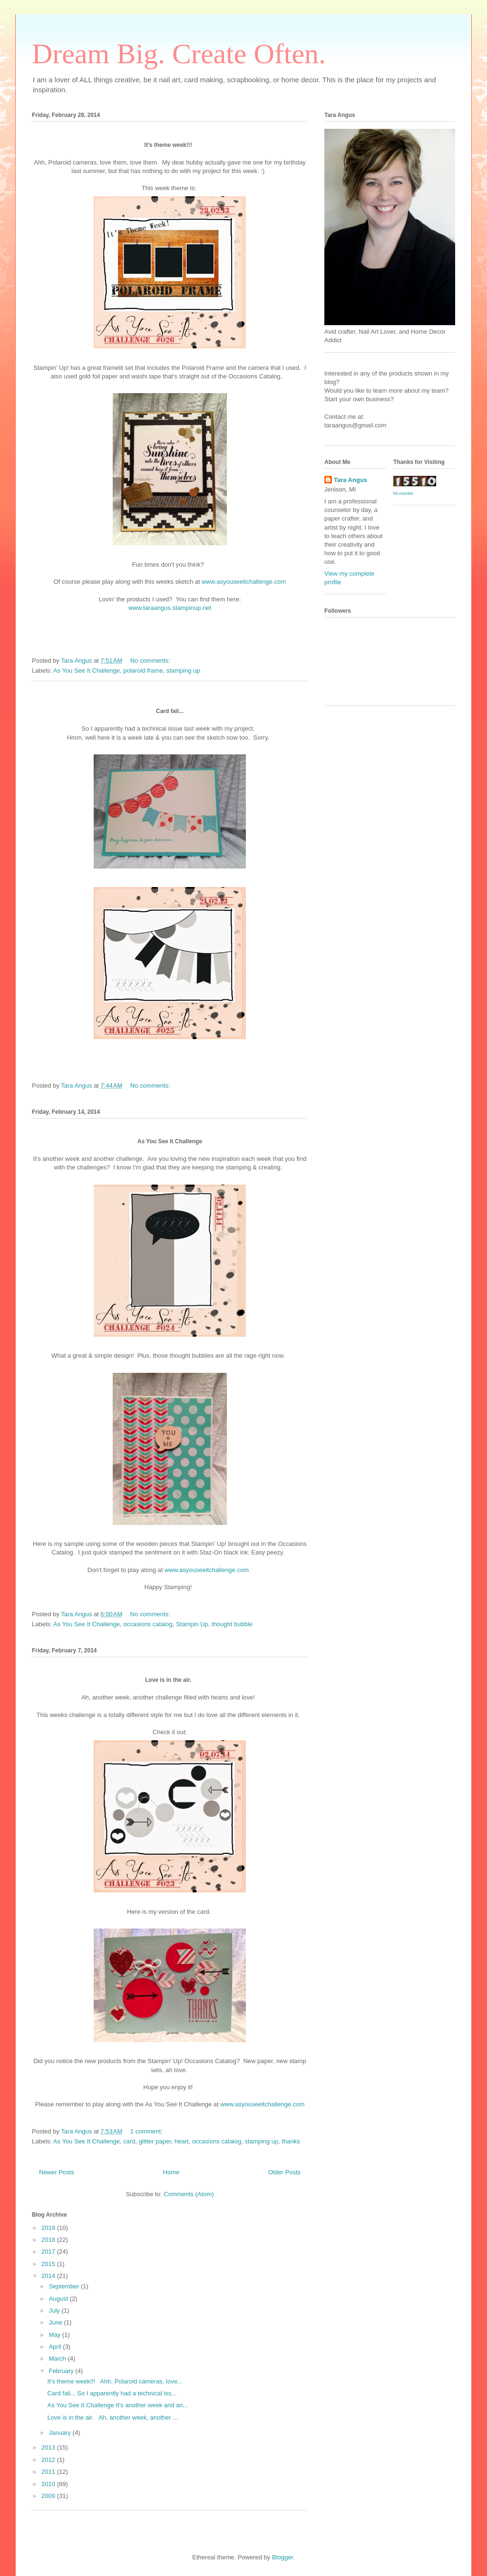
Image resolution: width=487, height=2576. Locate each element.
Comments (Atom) (189, 2194)
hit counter (403, 493)
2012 (49, 2459)
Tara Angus (350, 479)
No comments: (151, 660)
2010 (49, 2484)
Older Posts (284, 2172)
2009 (49, 2495)
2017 (49, 2251)
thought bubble (232, 1624)
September (65, 2286)
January (61, 2432)
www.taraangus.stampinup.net (169, 607)
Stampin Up (192, 1624)
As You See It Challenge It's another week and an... (117, 2405)
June (56, 2322)
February (62, 2370)
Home (171, 2172)
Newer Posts (56, 2172)
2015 (49, 2263)
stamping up (183, 670)
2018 (49, 2239)
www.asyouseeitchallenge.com (244, 581)
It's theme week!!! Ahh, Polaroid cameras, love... (114, 2381)
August (59, 2298)
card (129, 2141)
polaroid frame (143, 670)
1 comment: (147, 2131)
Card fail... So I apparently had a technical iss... (111, 2393)
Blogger (282, 2557)
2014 (49, 2275)
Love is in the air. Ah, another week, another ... (112, 2417)
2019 (49, 2227)
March (58, 2358)
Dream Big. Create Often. (179, 53)
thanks (291, 2141)
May (55, 2334)
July (55, 2310)
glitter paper (155, 2141)
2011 (49, 2471)
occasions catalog (147, 1624)
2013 (49, 2447)
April (56, 2346)
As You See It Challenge (86, 670)
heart (182, 2141)
